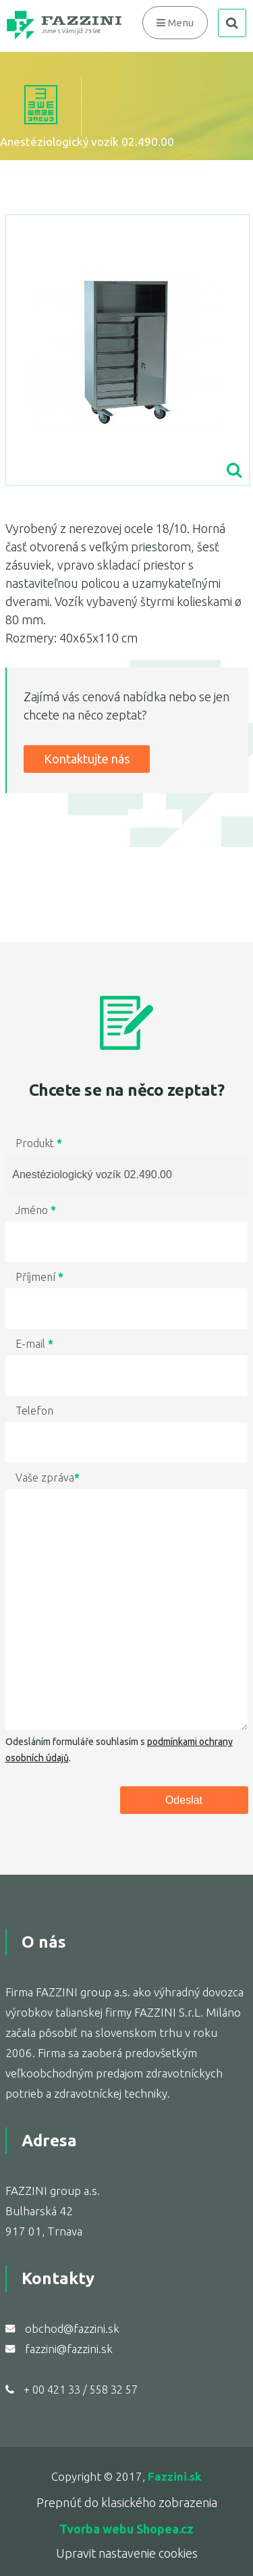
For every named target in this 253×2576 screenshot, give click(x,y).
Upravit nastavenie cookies (127, 2553)
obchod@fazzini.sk (72, 2328)
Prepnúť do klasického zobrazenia (126, 2502)
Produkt (39, 1143)
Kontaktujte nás (87, 758)
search (232, 23)
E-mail (34, 1344)
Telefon (34, 1411)
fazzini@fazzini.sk (69, 2348)
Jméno (36, 1210)
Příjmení (39, 1277)
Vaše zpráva (48, 1477)
